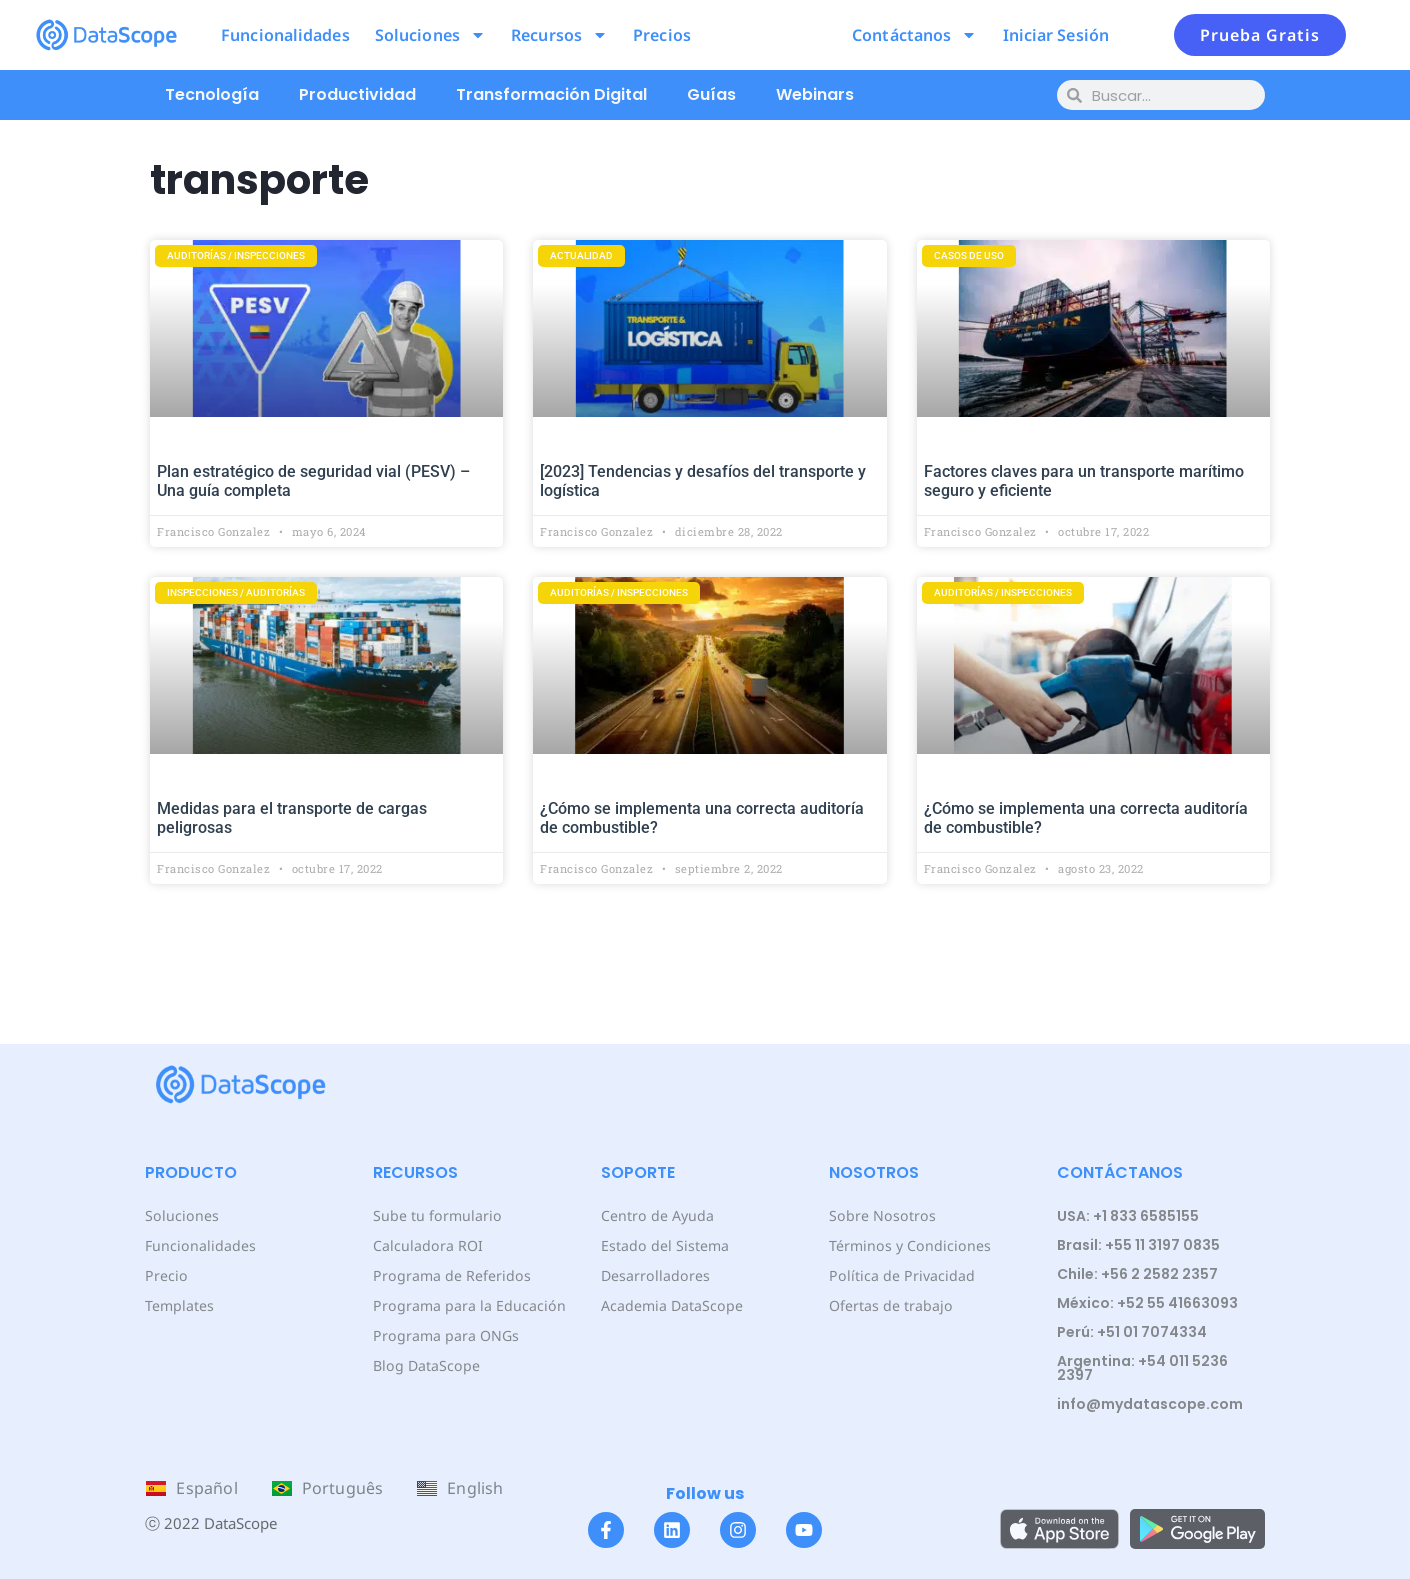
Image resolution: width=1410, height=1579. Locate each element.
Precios (662, 35)
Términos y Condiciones (908, 1245)
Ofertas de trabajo (890, 1305)
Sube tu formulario (436, 1215)
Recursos (559, 35)
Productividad (357, 94)
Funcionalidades (285, 35)
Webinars (815, 94)
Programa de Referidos (450, 1275)
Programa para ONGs (445, 1335)
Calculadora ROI (427, 1245)
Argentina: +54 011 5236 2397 (1142, 1368)
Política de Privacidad (900, 1275)
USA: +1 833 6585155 (1128, 1216)
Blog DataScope (425, 1365)
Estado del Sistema (664, 1245)
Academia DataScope (671, 1305)
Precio (165, 1275)
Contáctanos (914, 35)
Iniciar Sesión (1056, 35)
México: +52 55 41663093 (1147, 1303)
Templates (179, 1305)
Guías (711, 94)
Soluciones (430, 35)
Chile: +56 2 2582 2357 (1137, 1274)
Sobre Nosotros (880, 1215)
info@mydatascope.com (1150, 1404)
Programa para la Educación (468, 1305)
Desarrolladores (654, 1275)
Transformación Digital (551, 94)
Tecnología (212, 94)
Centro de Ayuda (657, 1215)
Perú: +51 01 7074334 (1132, 1332)
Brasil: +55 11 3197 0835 (1138, 1245)
